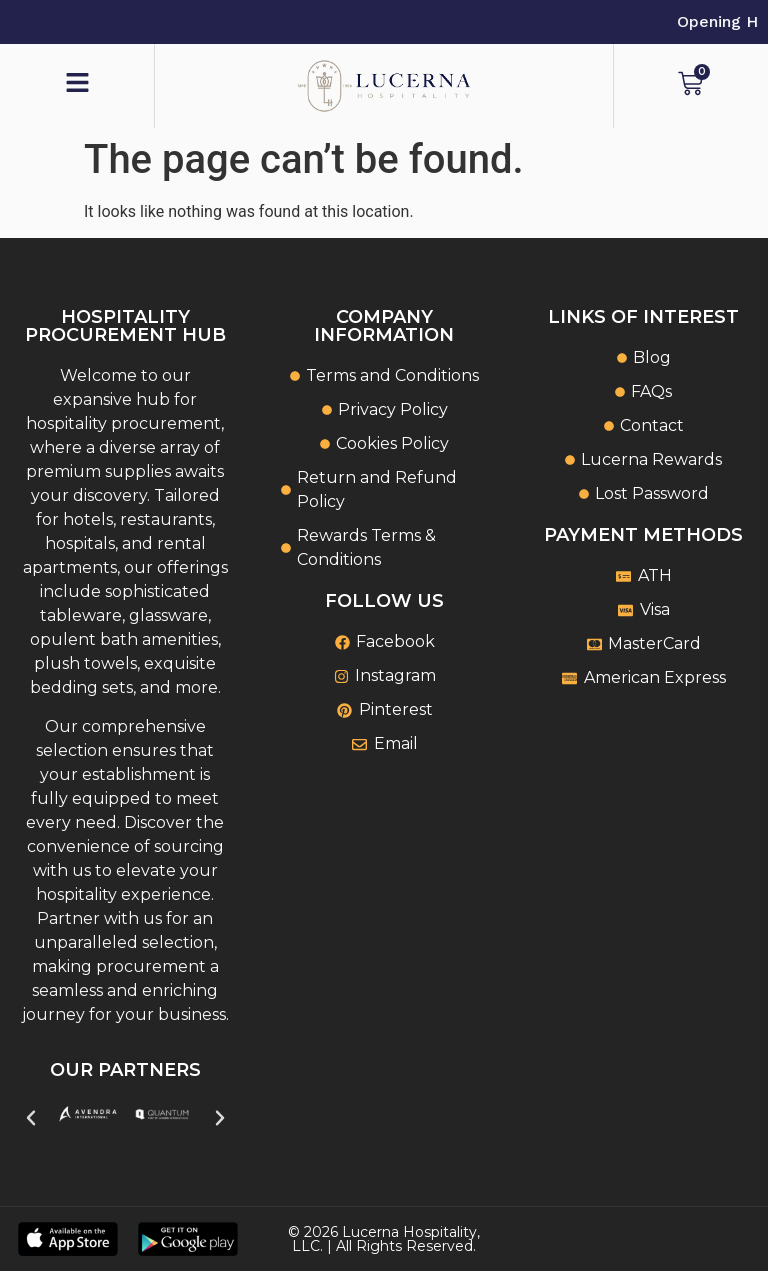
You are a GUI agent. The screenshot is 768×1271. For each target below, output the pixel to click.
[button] (31, 1118)
